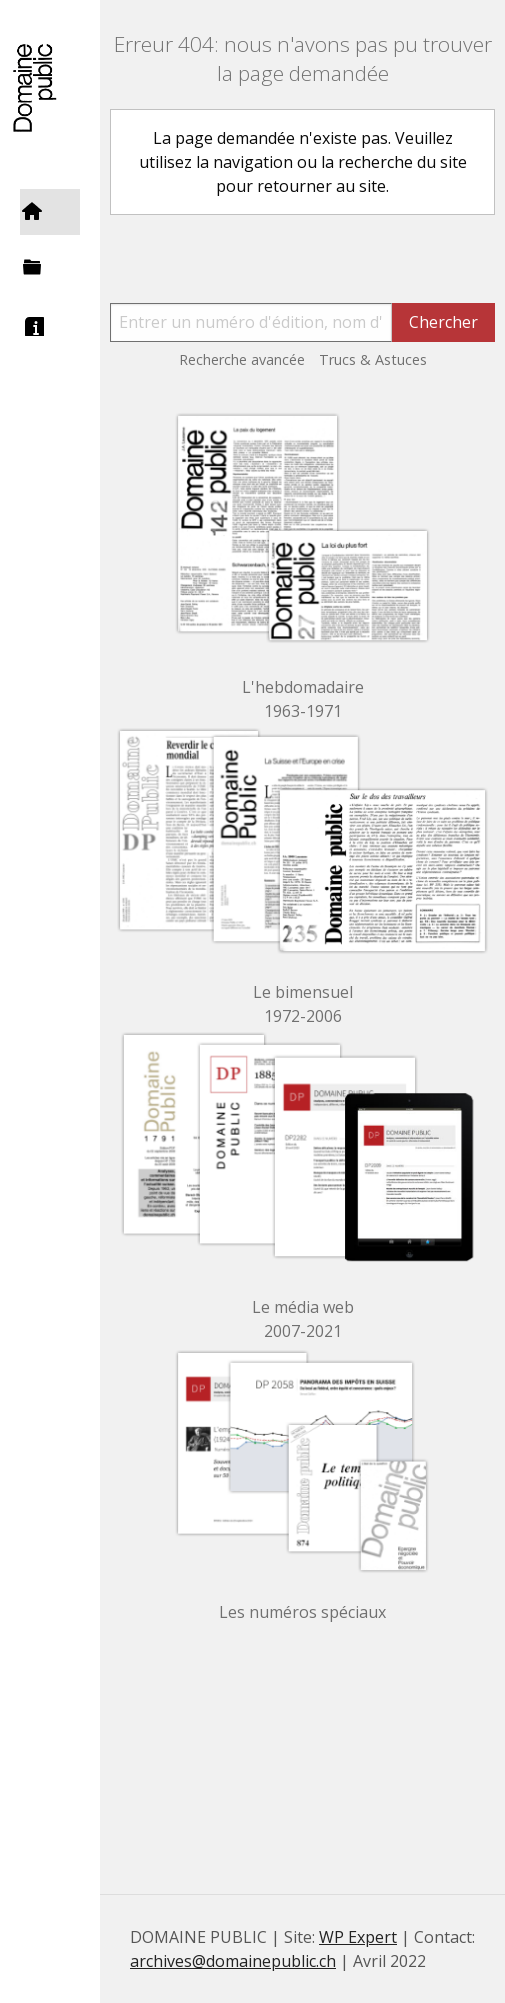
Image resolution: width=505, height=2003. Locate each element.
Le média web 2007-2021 (303, 1319)
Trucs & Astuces (373, 359)
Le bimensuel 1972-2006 (303, 1004)
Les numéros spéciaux (302, 1612)
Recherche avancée (242, 359)
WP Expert (358, 1937)
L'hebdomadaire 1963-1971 (303, 699)
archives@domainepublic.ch (233, 1961)
